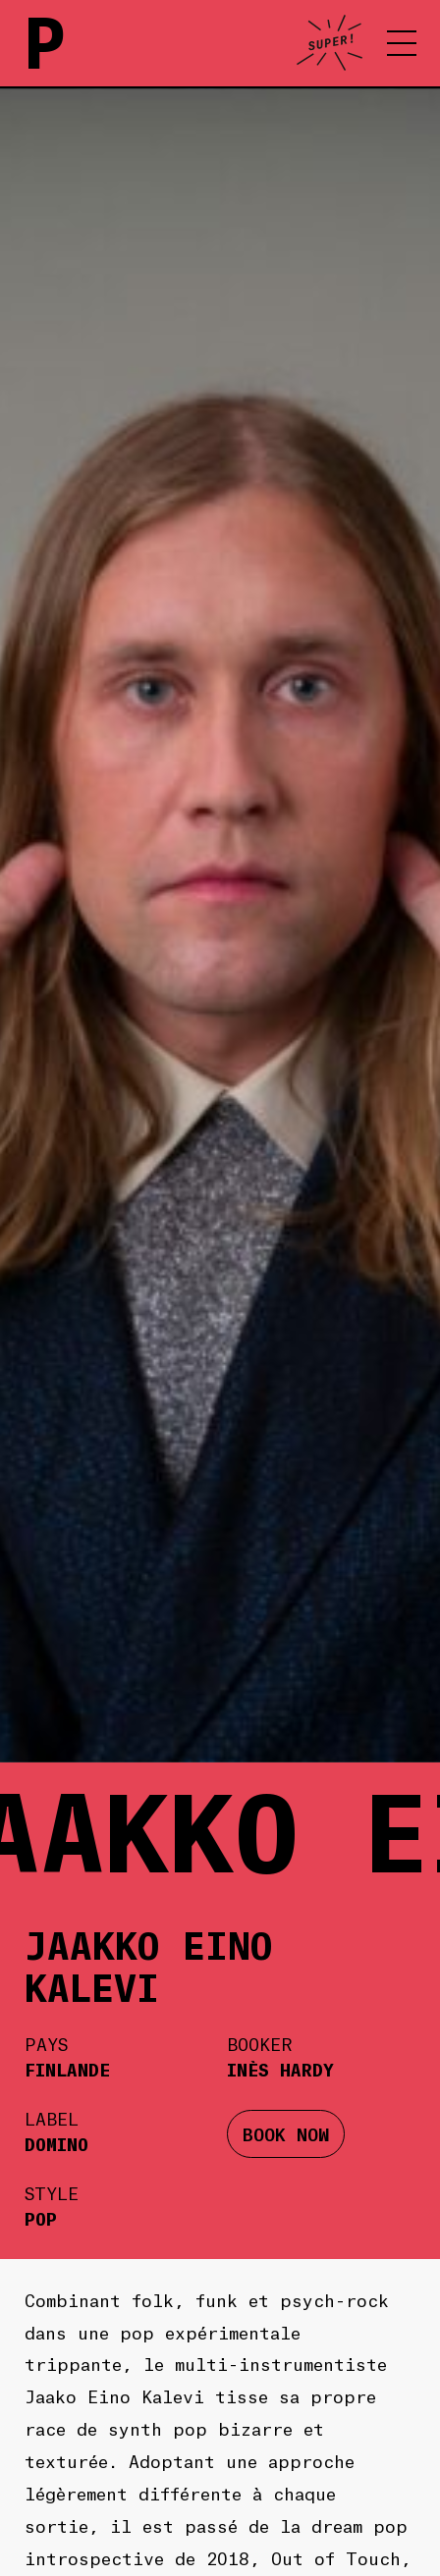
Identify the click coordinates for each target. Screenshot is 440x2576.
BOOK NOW (286, 2133)
